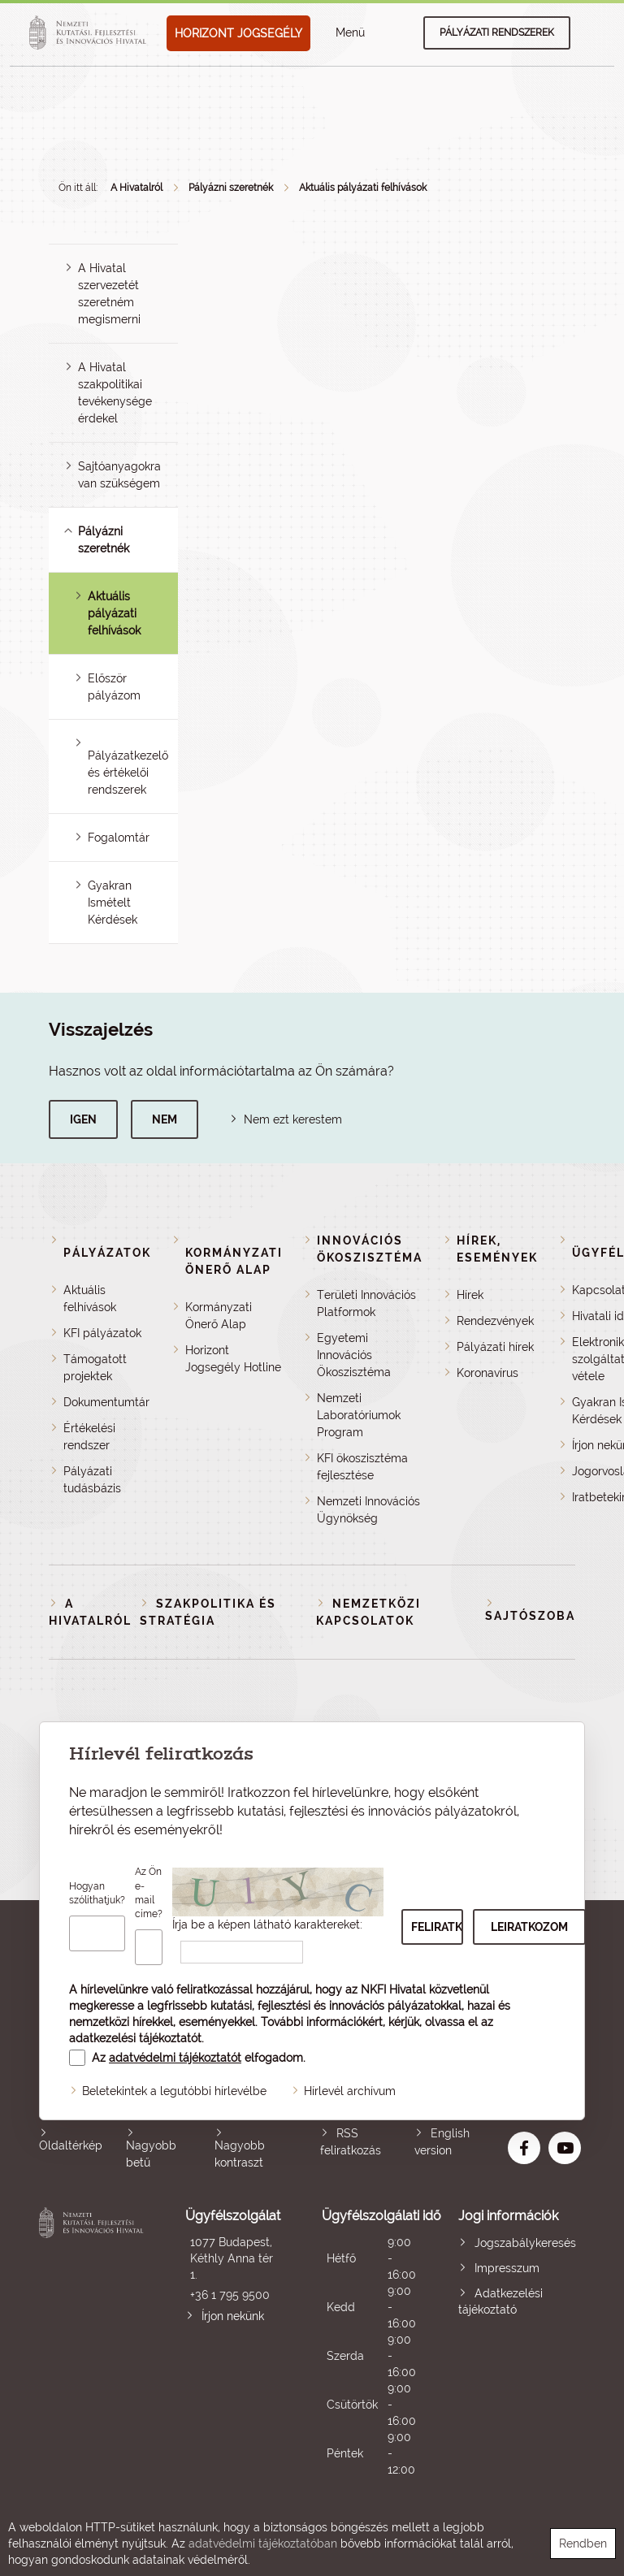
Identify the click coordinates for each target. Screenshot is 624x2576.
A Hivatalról (136, 187)
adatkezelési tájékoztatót (135, 2038)
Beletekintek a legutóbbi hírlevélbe (174, 2091)
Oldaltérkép (70, 2145)
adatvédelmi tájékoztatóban (262, 2543)
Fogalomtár (119, 837)
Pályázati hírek (495, 1346)
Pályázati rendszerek (497, 32)
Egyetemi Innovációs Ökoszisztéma (354, 1355)
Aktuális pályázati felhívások (363, 187)
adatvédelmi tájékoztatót (175, 2057)
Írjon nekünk (233, 2316)
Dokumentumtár (106, 1402)
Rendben (583, 2543)
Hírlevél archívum (350, 2091)
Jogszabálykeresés (525, 2242)
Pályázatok (107, 1252)
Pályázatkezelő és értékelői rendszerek (128, 772)
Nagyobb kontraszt (239, 2154)
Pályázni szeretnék (230, 187)
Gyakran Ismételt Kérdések (112, 902)
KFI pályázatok (102, 1333)
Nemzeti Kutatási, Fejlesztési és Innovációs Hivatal (93, 2342)
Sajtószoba (530, 1615)
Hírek (470, 1294)
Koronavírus (487, 1372)
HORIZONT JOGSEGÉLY (238, 33)
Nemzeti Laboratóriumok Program (359, 1415)
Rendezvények (495, 1320)
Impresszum (507, 2268)
